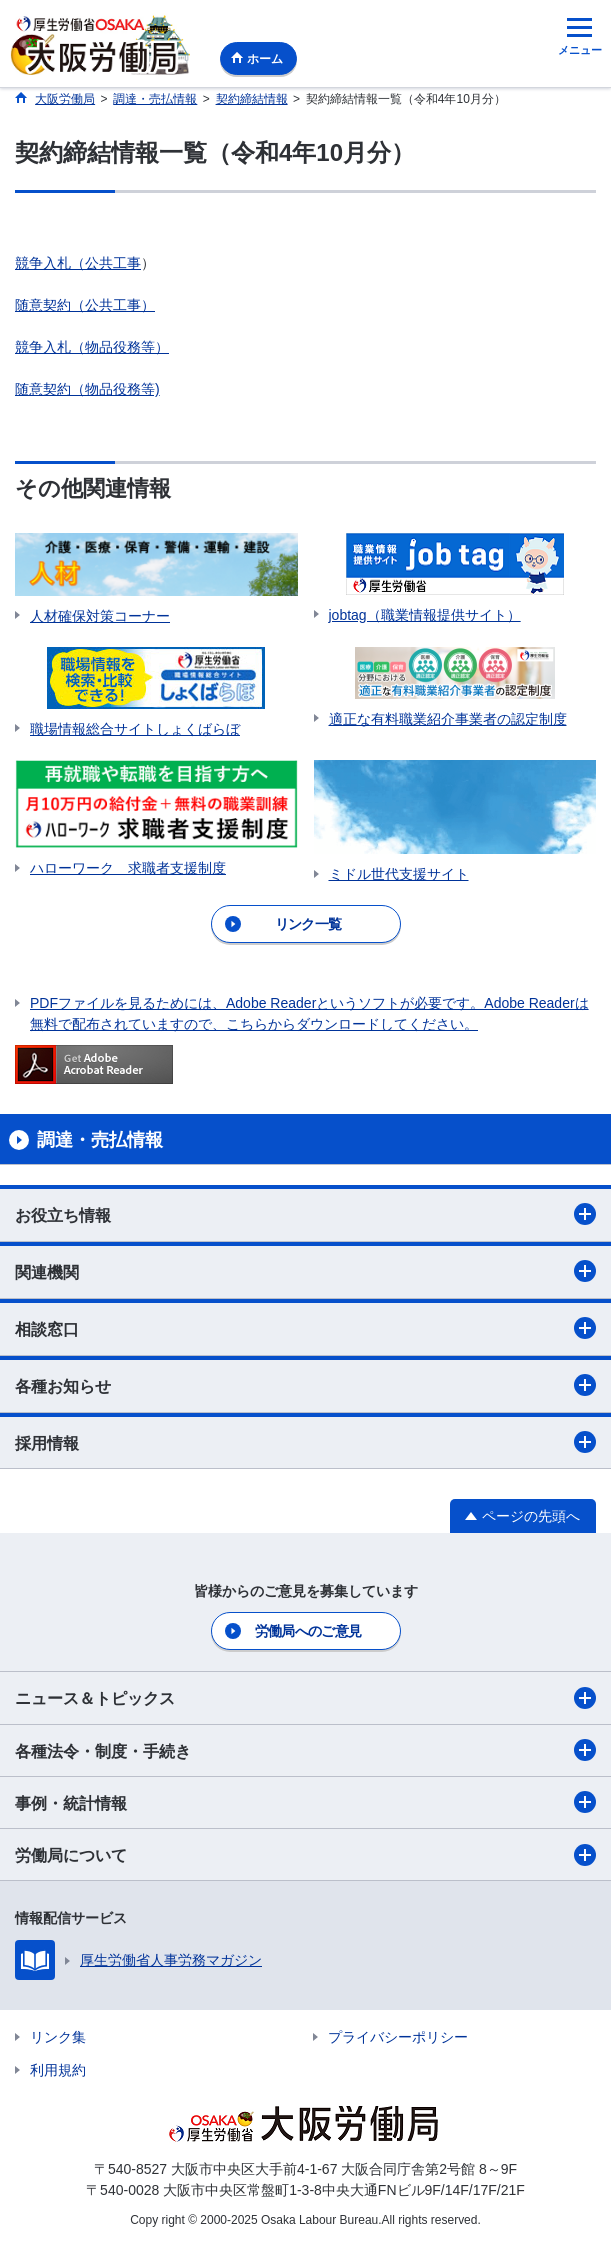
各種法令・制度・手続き (305, 1750)
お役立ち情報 (305, 1214)
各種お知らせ (305, 1385)
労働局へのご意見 (308, 1631)
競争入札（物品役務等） (92, 347)
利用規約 (58, 2070)
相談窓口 (305, 1328)
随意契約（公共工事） (85, 305)
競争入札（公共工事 (78, 263)
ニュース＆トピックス (305, 1698)
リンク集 (58, 2037)
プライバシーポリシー (398, 2037)
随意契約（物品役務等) (87, 389)
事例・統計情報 (305, 1802)
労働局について (305, 1855)
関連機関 (305, 1271)
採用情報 (305, 1442)
